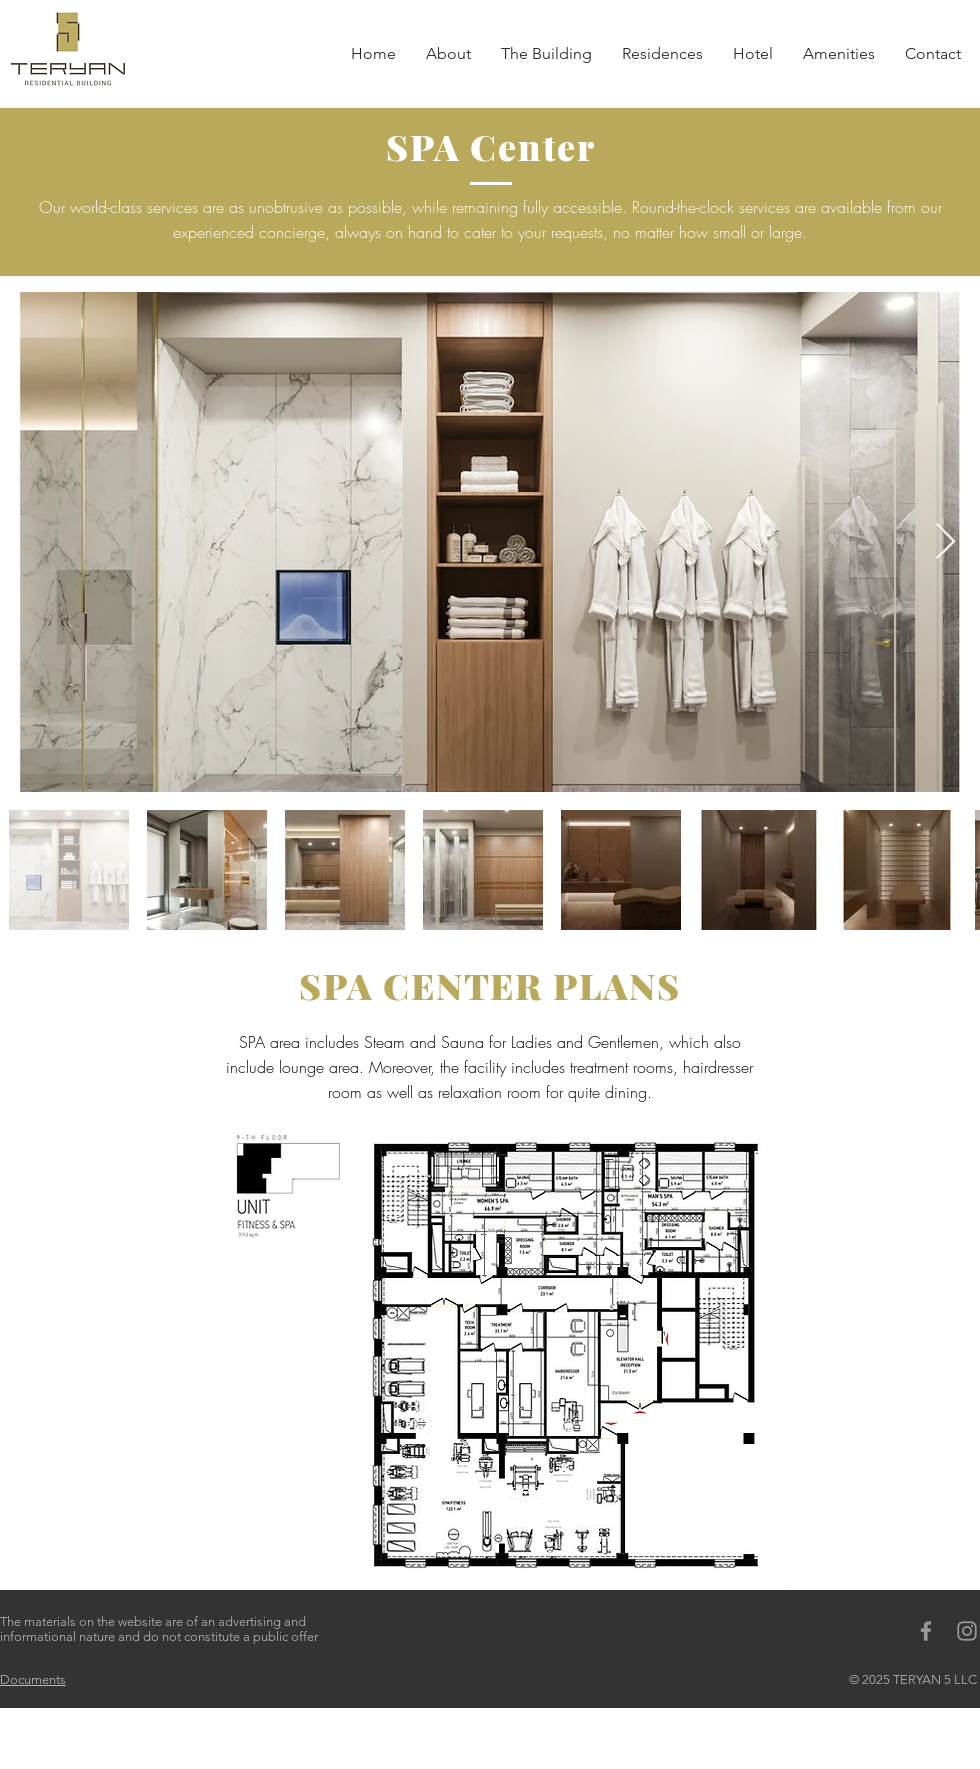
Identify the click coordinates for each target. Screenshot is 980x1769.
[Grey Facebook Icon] (926, 1631)
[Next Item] (945, 542)
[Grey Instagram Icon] (967, 1631)
